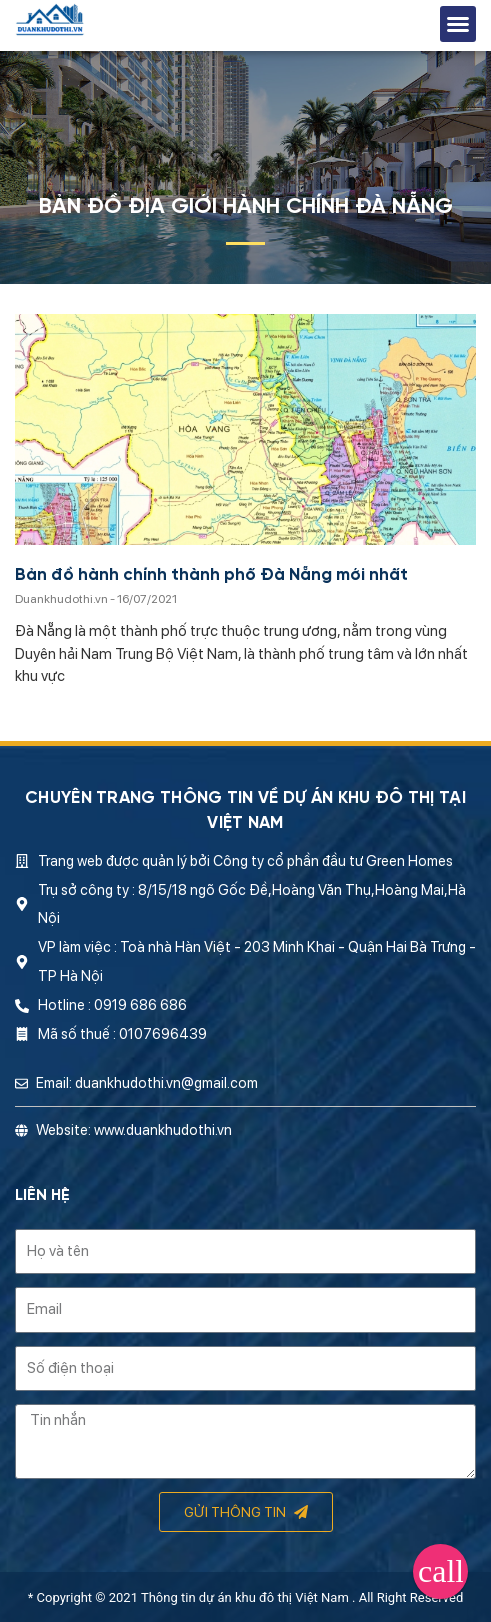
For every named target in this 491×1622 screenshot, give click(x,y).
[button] (458, 24)
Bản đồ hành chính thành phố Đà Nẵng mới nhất (211, 575)
